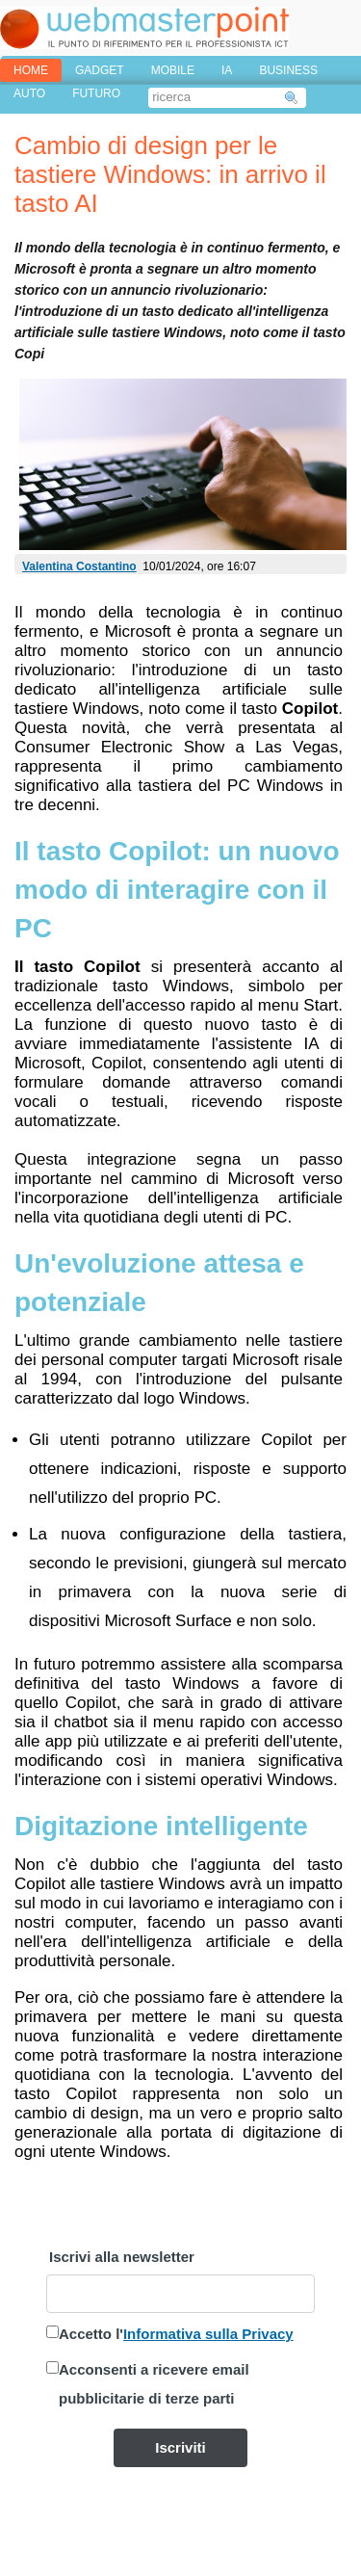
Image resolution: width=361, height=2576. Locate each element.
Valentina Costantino (79, 566)
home (30, 70)
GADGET (99, 70)
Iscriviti (180, 2447)
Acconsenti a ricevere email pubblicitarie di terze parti (154, 2383)
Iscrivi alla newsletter (121, 2256)
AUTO (29, 93)
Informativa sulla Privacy (208, 2334)
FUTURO (96, 93)
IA (226, 70)
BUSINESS (288, 70)
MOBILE (172, 70)
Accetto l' (176, 2334)
